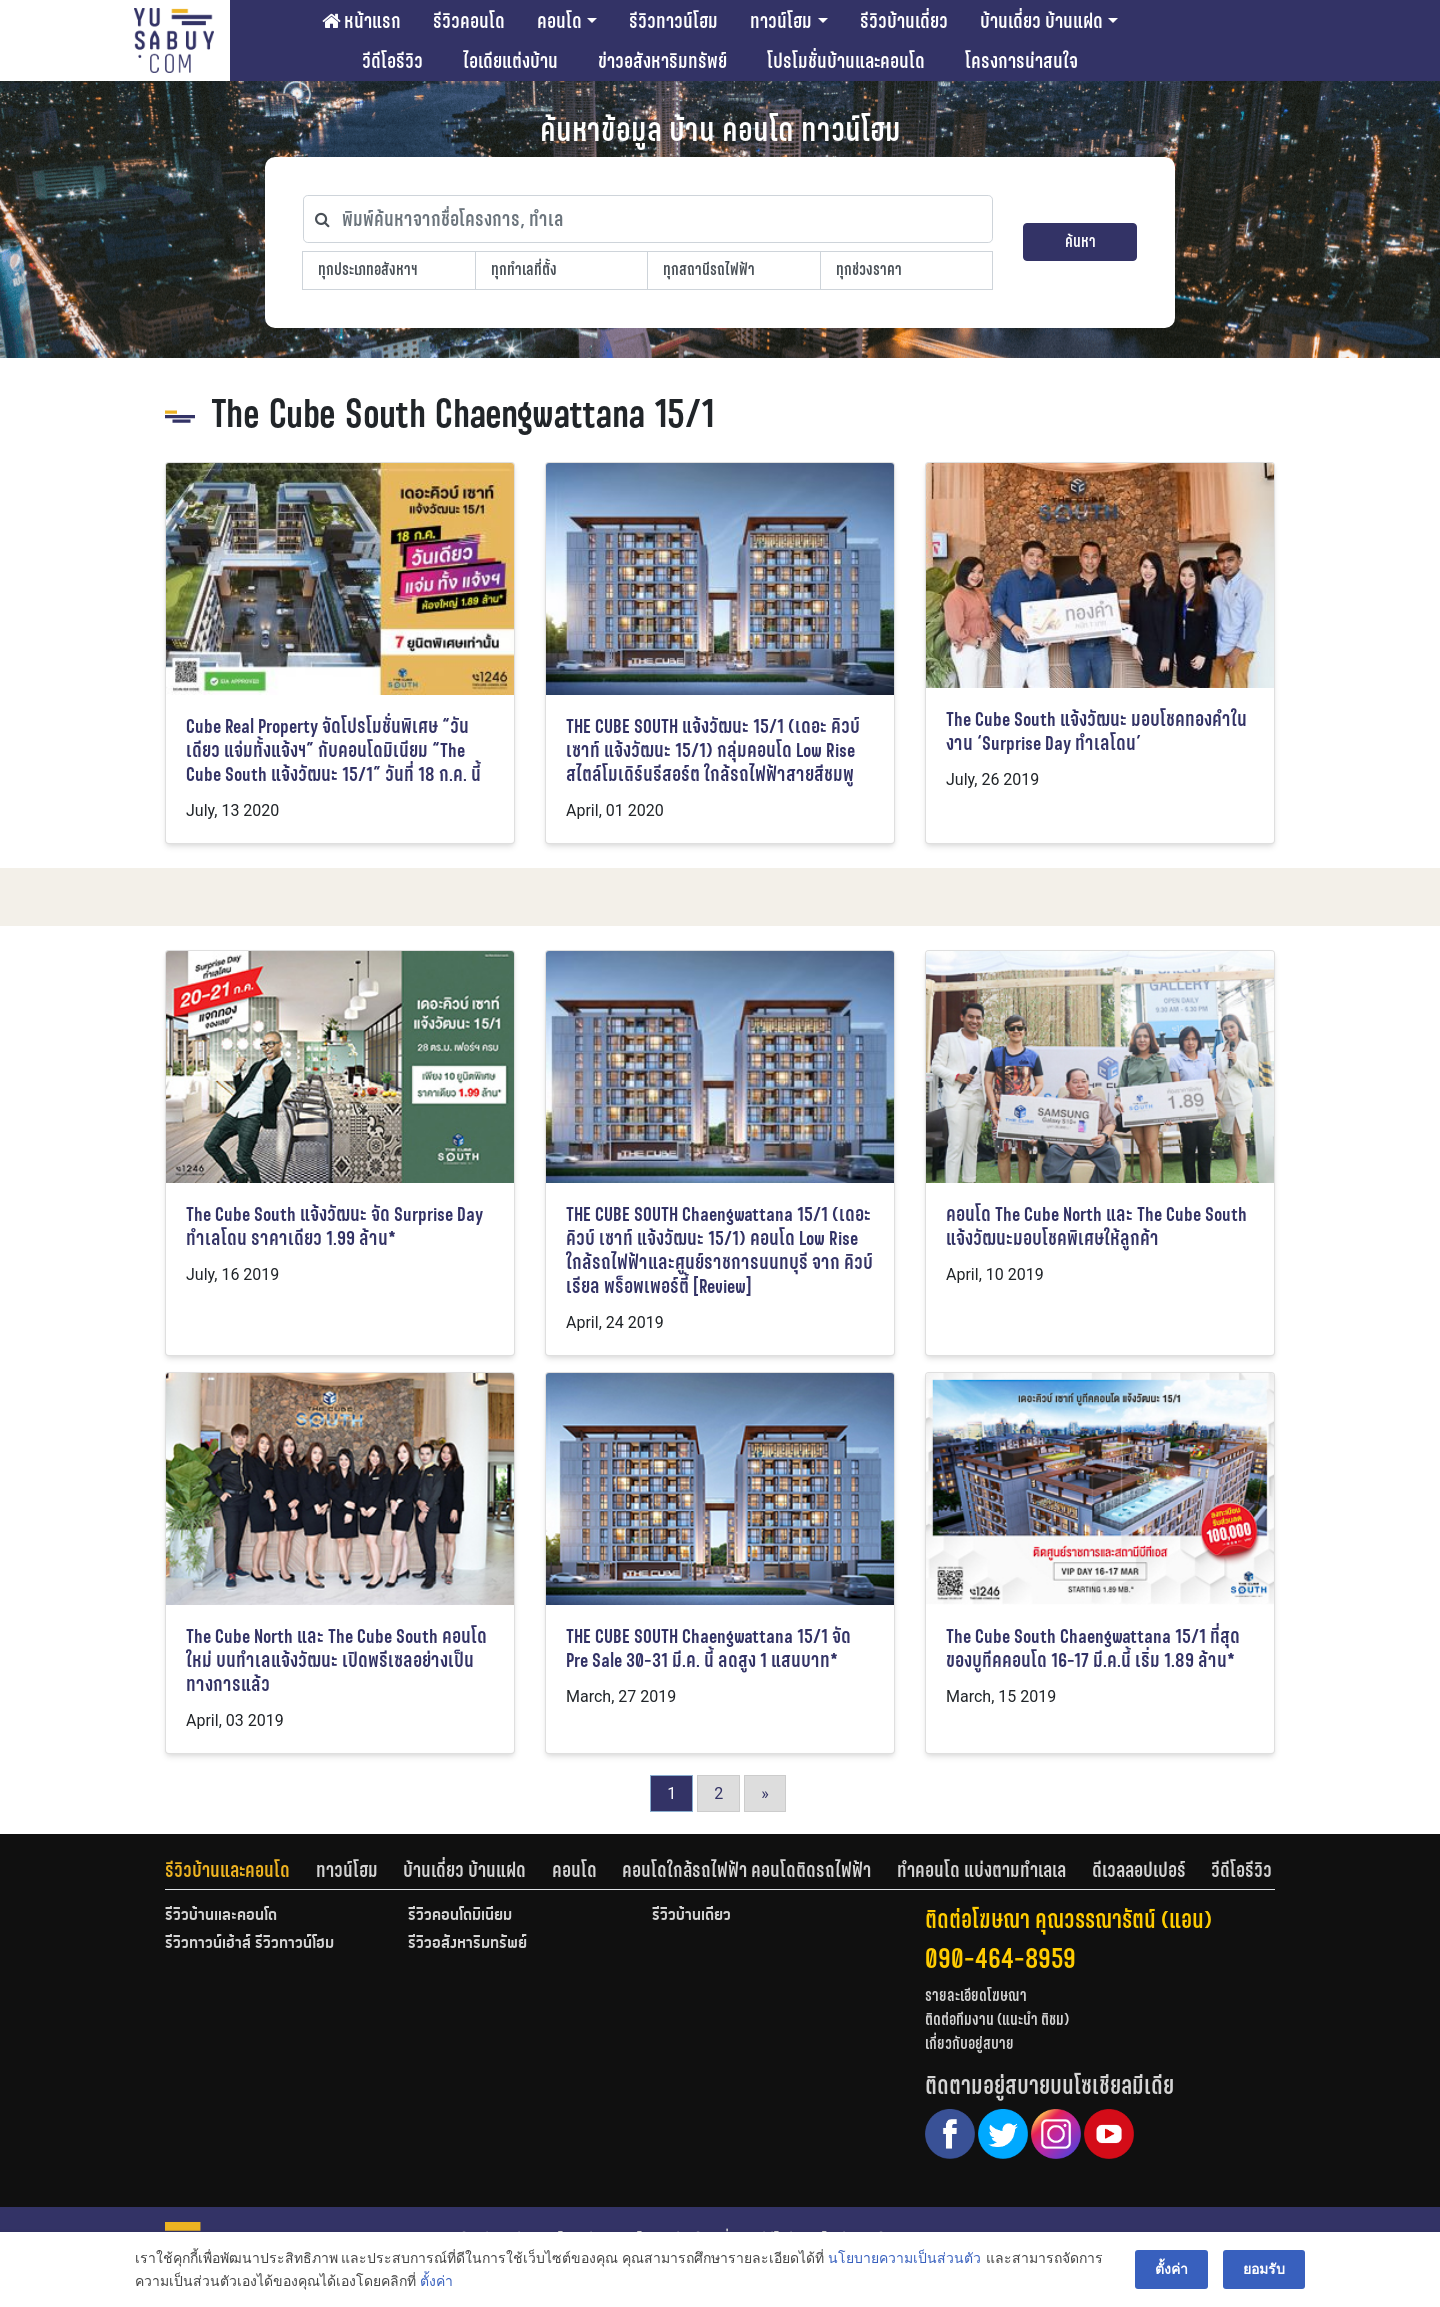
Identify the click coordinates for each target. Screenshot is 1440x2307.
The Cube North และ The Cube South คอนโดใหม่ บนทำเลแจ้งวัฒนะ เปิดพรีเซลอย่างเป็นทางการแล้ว (336, 1660)
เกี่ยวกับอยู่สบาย (969, 2043)
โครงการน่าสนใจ (1021, 61)
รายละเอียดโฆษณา (976, 1995)
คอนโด (559, 21)
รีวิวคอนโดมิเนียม (460, 1916)
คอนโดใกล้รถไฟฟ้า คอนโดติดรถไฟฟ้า (746, 1870)
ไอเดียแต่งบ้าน (510, 61)
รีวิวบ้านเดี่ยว (904, 21)
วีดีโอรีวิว (392, 61)
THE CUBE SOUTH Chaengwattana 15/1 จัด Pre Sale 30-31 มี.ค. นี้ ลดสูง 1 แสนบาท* (708, 1648)
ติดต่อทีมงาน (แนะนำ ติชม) (997, 2019)
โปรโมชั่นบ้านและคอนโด (846, 61)
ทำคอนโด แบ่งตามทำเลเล (981, 1870)
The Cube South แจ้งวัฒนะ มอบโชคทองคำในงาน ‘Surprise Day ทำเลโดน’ (1096, 731)
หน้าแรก (361, 21)
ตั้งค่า (436, 2281)
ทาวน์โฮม (781, 21)
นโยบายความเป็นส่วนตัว (904, 2258)
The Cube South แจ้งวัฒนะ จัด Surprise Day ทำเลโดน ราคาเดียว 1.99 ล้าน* (334, 1226)
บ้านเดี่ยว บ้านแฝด (1041, 21)
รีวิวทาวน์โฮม (673, 21)
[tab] (240, 1870)
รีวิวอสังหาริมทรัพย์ (467, 1944)
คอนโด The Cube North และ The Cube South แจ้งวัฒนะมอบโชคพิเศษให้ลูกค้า (1096, 1226)
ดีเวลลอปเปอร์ (1139, 1870)
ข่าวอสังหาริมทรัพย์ (662, 61)
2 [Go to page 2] (718, 1793)
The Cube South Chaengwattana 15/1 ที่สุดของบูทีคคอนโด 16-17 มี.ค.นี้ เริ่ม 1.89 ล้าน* (1093, 1648)
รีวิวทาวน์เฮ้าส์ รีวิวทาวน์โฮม (249, 1944)
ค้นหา (1080, 241)
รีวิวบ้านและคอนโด (227, 1870)
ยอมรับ (1264, 2269)
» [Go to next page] (765, 1793)
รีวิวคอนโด (469, 21)
